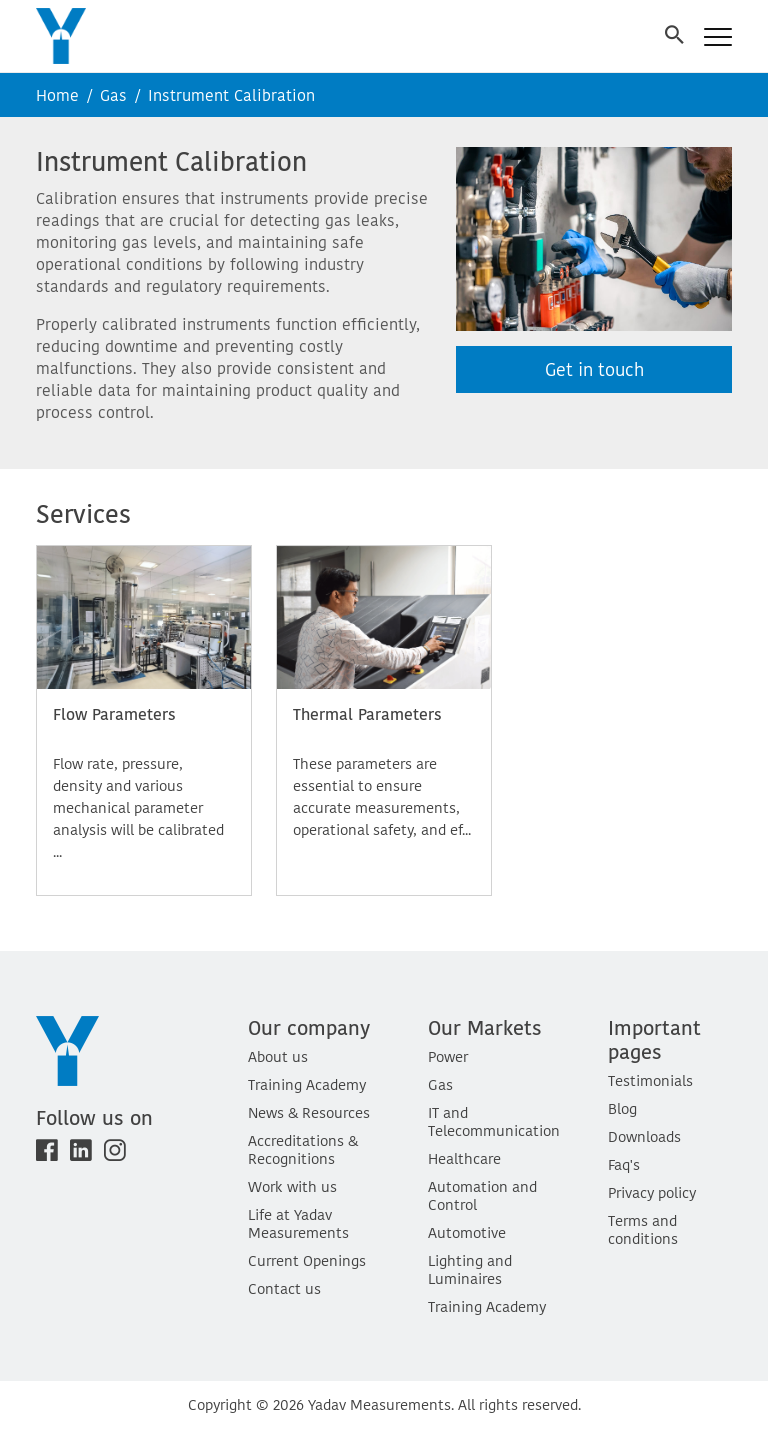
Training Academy (307, 1084)
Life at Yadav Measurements (298, 1223)
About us (278, 1056)
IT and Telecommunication (494, 1121)
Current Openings (307, 1260)
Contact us (284, 1288)
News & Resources (309, 1112)
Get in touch (594, 369)
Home (57, 95)
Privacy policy (652, 1192)
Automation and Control (482, 1195)
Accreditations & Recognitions (303, 1149)
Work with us (292, 1186)
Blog (622, 1108)
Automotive (467, 1232)
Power (448, 1056)
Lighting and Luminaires (470, 1269)
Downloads (644, 1136)
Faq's (624, 1164)
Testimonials (650, 1080)
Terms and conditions (643, 1229)
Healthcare (464, 1158)
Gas (113, 95)
